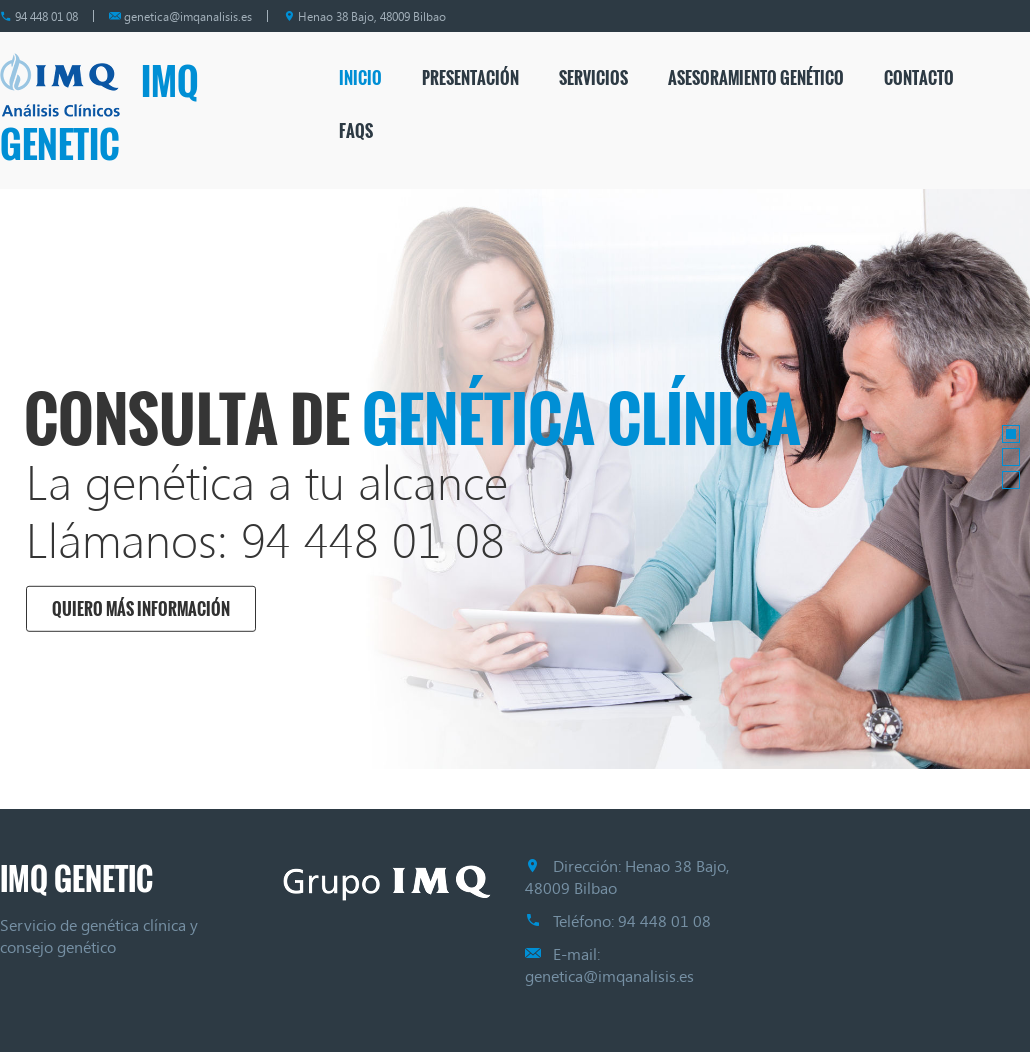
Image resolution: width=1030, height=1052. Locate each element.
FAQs (356, 131)
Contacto (919, 78)
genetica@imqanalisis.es (188, 16)
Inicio (360, 78)
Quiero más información (140, 609)
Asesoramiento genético (756, 78)
